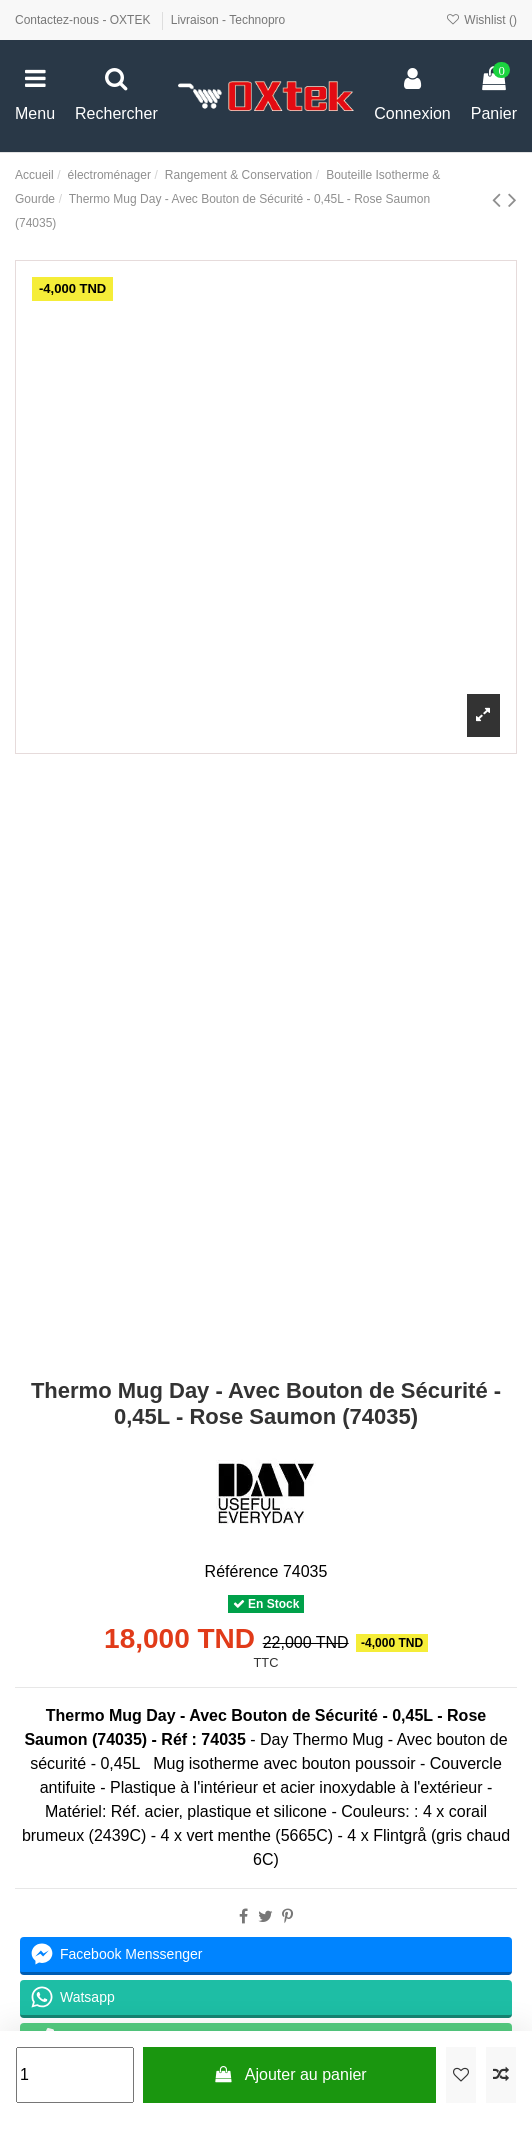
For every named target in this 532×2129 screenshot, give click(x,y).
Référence (242, 1571)
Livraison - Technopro (228, 20)
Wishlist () (481, 20)
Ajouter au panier (290, 2074)
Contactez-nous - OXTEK (84, 20)
